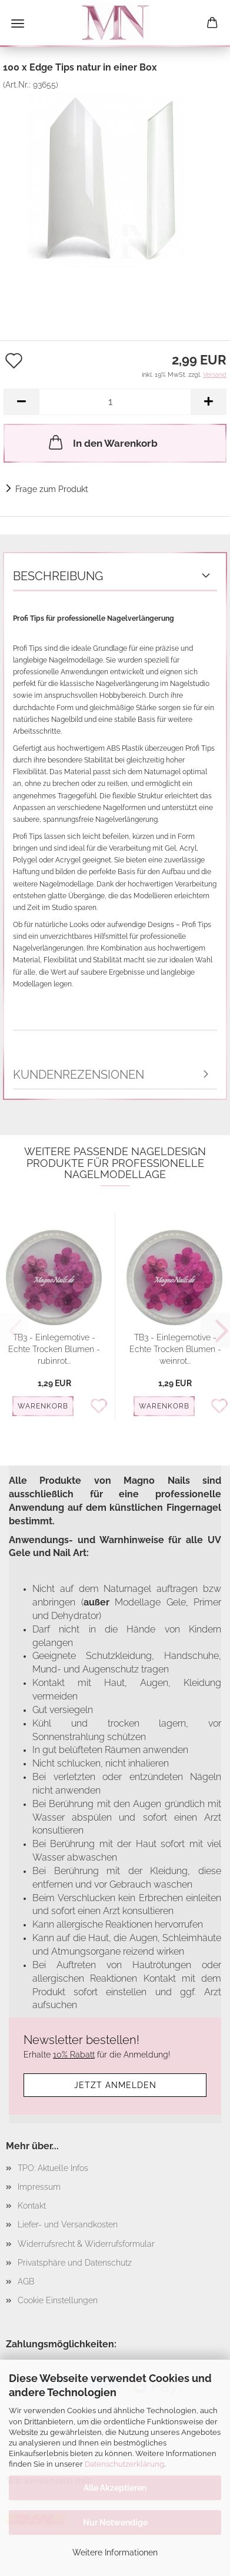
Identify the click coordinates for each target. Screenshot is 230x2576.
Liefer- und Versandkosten (68, 2224)
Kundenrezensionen (78, 1075)
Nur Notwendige (115, 2522)
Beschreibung (58, 576)
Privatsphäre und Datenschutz (75, 2262)
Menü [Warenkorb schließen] (17, 23)
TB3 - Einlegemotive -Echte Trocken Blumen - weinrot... (175, 1349)
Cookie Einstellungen (58, 2300)
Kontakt (32, 2205)
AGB (26, 2281)
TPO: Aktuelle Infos (53, 2168)
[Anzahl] (115, 402)
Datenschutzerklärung (124, 2464)
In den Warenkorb (102, 442)
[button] (21, 402)
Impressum (39, 2187)
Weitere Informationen (115, 2552)
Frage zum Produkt (51, 489)
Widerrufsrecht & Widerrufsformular (86, 2244)
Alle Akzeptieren (115, 2488)
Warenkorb (43, 1406)
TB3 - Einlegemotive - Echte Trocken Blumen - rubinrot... (54, 1349)
